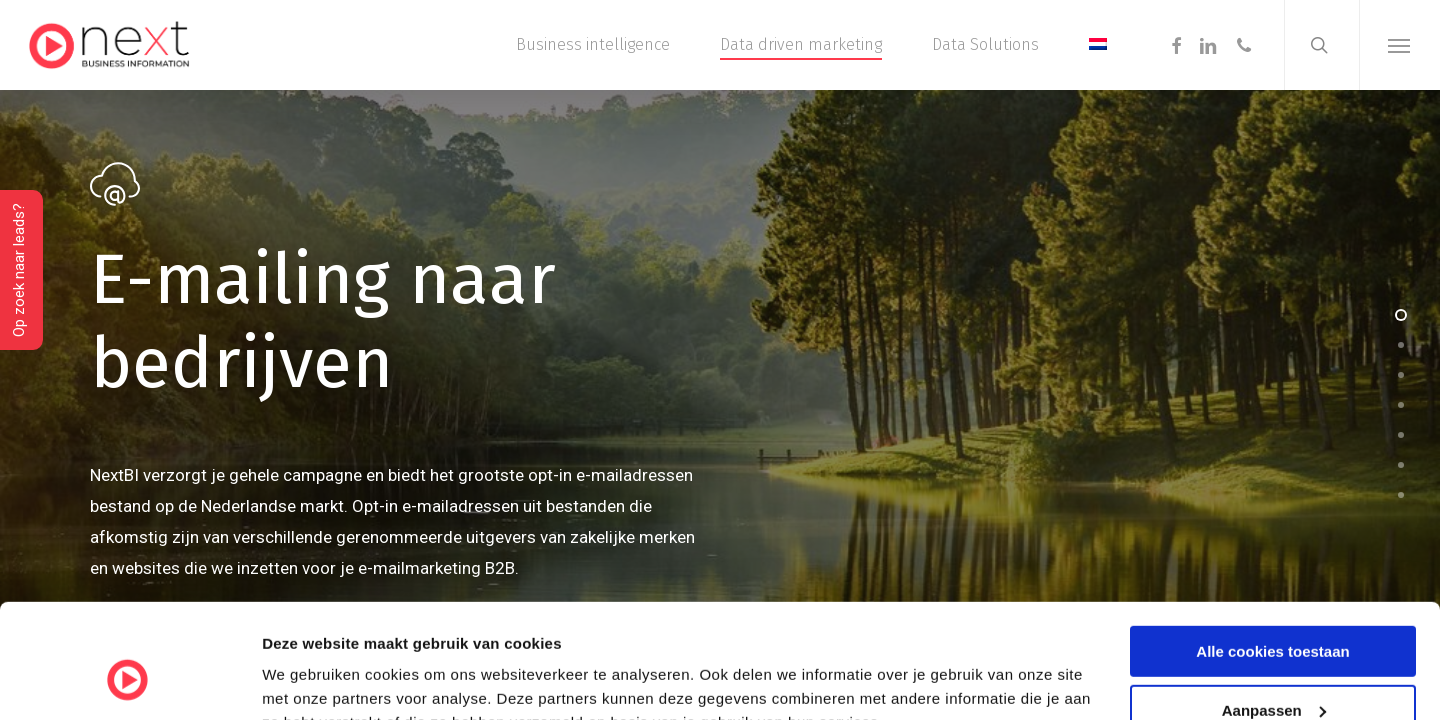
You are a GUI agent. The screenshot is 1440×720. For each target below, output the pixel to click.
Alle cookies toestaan (1272, 553)
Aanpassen (1274, 612)
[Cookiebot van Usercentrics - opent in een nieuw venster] (129, 681)
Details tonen (309, 679)
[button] (1399, 45)
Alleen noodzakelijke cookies (1273, 670)
